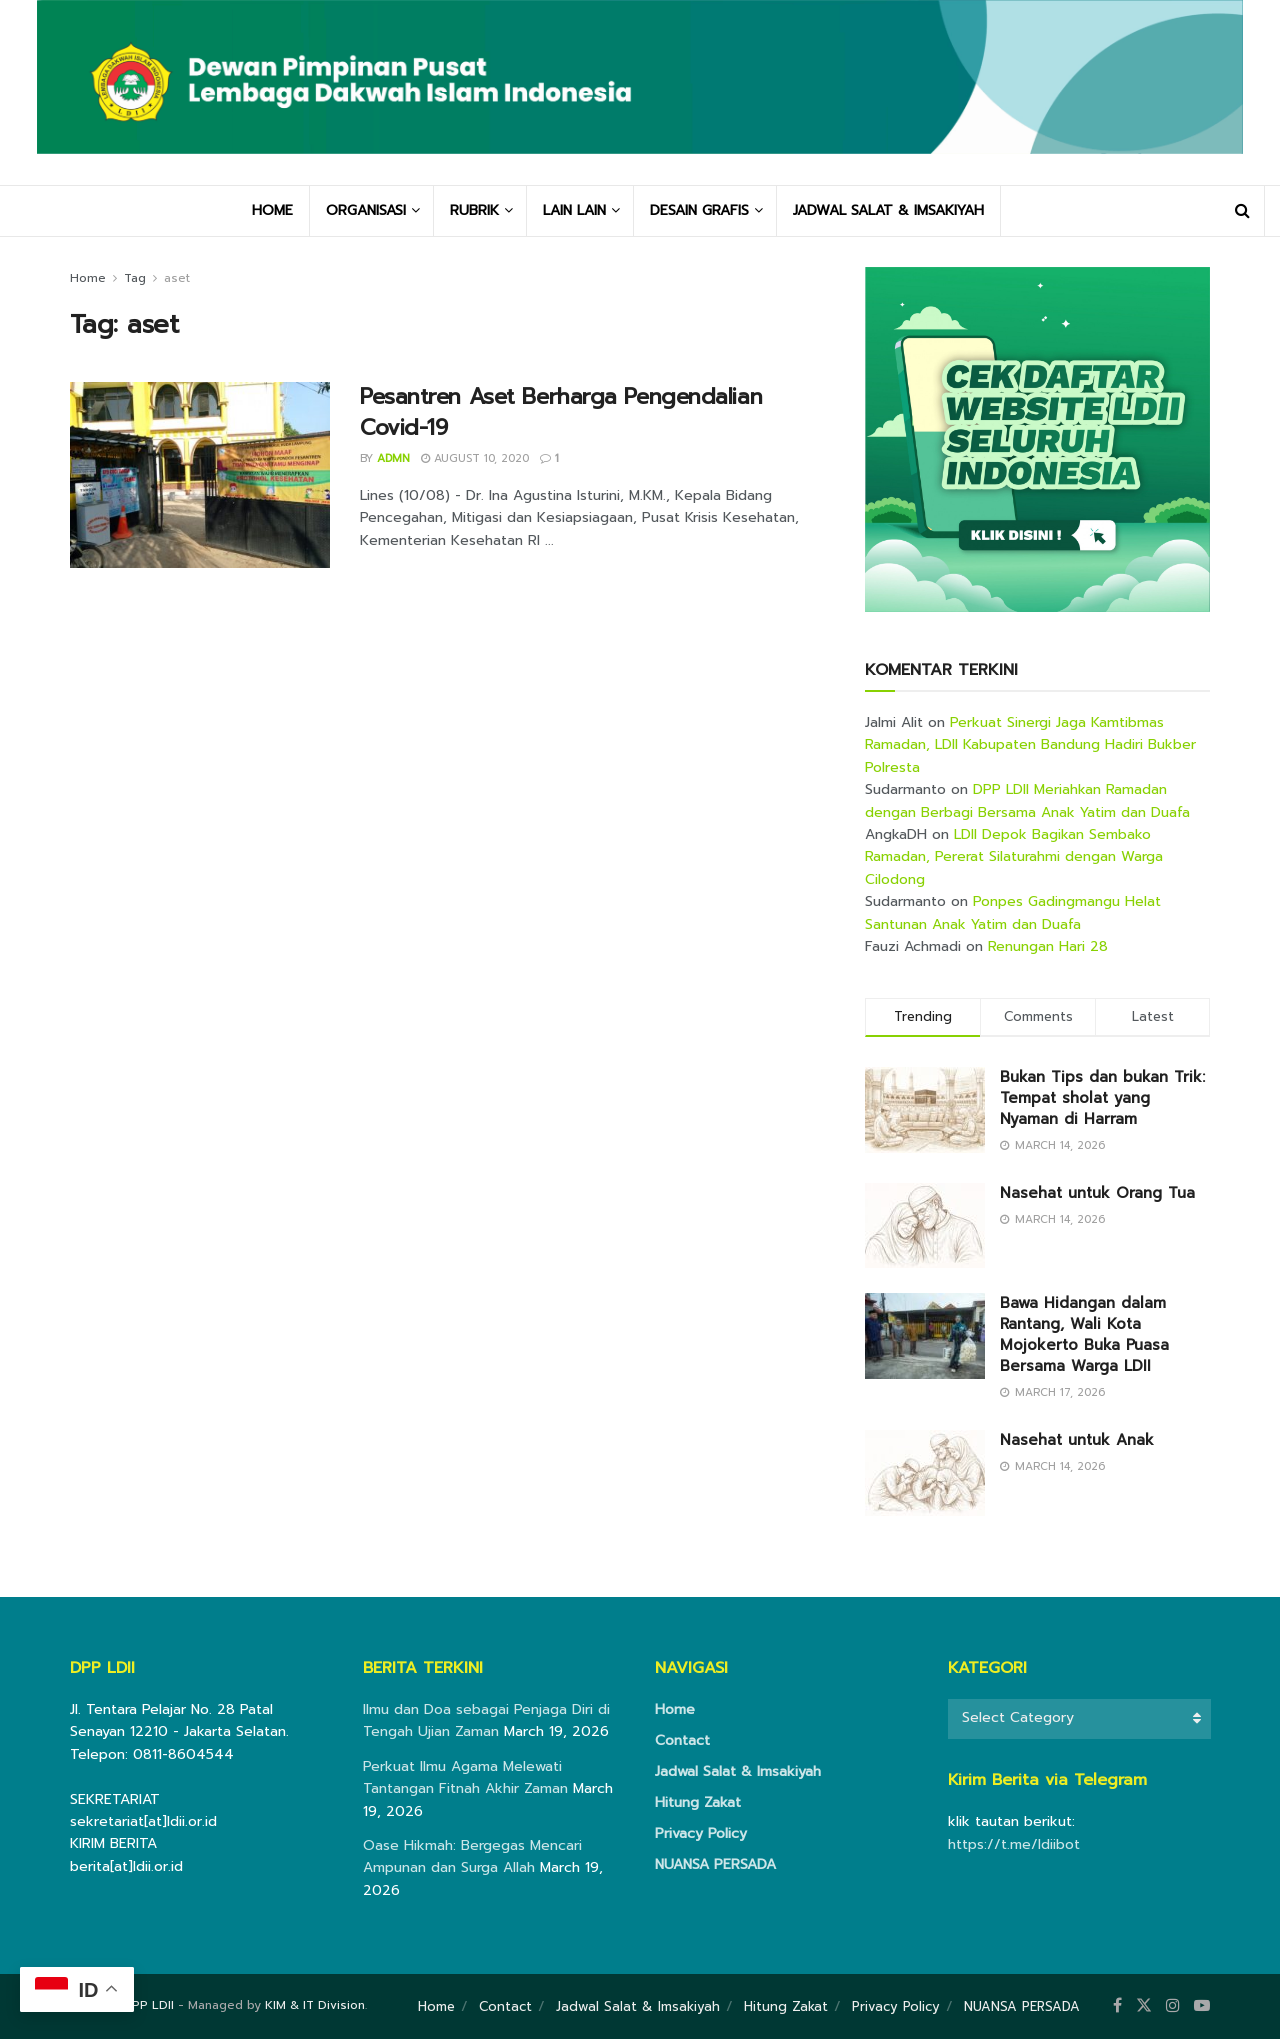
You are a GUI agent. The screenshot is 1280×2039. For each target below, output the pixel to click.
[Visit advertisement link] (1037, 439)
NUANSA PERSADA (715, 1864)
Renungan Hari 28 (1048, 946)
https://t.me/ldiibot (1014, 1844)
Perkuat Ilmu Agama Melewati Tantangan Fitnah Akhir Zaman (465, 1777)
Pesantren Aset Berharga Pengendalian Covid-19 (561, 412)
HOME (272, 210)
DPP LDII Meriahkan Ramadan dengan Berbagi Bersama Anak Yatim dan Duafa (1027, 800)
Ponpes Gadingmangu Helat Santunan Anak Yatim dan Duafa (1013, 912)
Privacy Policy (701, 1833)
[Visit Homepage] (639, 92)
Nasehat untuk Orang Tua (1097, 1193)
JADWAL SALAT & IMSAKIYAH (888, 210)
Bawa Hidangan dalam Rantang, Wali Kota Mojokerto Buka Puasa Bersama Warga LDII (1084, 1334)
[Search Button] (1242, 211)
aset (177, 278)
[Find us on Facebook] (1117, 2006)
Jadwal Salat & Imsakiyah (738, 1771)
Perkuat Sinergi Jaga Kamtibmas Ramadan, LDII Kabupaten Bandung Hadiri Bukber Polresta (1030, 745)
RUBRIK (474, 210)
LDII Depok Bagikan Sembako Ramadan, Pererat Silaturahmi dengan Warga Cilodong (1014, 857)
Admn (393, 458)
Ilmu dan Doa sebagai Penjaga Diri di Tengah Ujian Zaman (486, 1720)
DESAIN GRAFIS (699, 210)
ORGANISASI (366, 210)
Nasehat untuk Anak (1077, 1440)
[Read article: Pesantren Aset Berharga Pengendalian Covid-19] (200, 475)
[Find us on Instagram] (1173, 2006)
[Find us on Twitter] (1144, 2006)
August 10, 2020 (475, 458)
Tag (135, 278)
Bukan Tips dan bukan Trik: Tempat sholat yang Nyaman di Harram (1102, 1098)
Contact (682, 1740)
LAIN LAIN (574, 210)
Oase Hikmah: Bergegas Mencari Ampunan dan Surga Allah (472, 1856)
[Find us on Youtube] (1202, 2006)
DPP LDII (148, 2005)
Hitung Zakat (698, 1802)
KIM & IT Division (315, 2005)
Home (88, 278)
